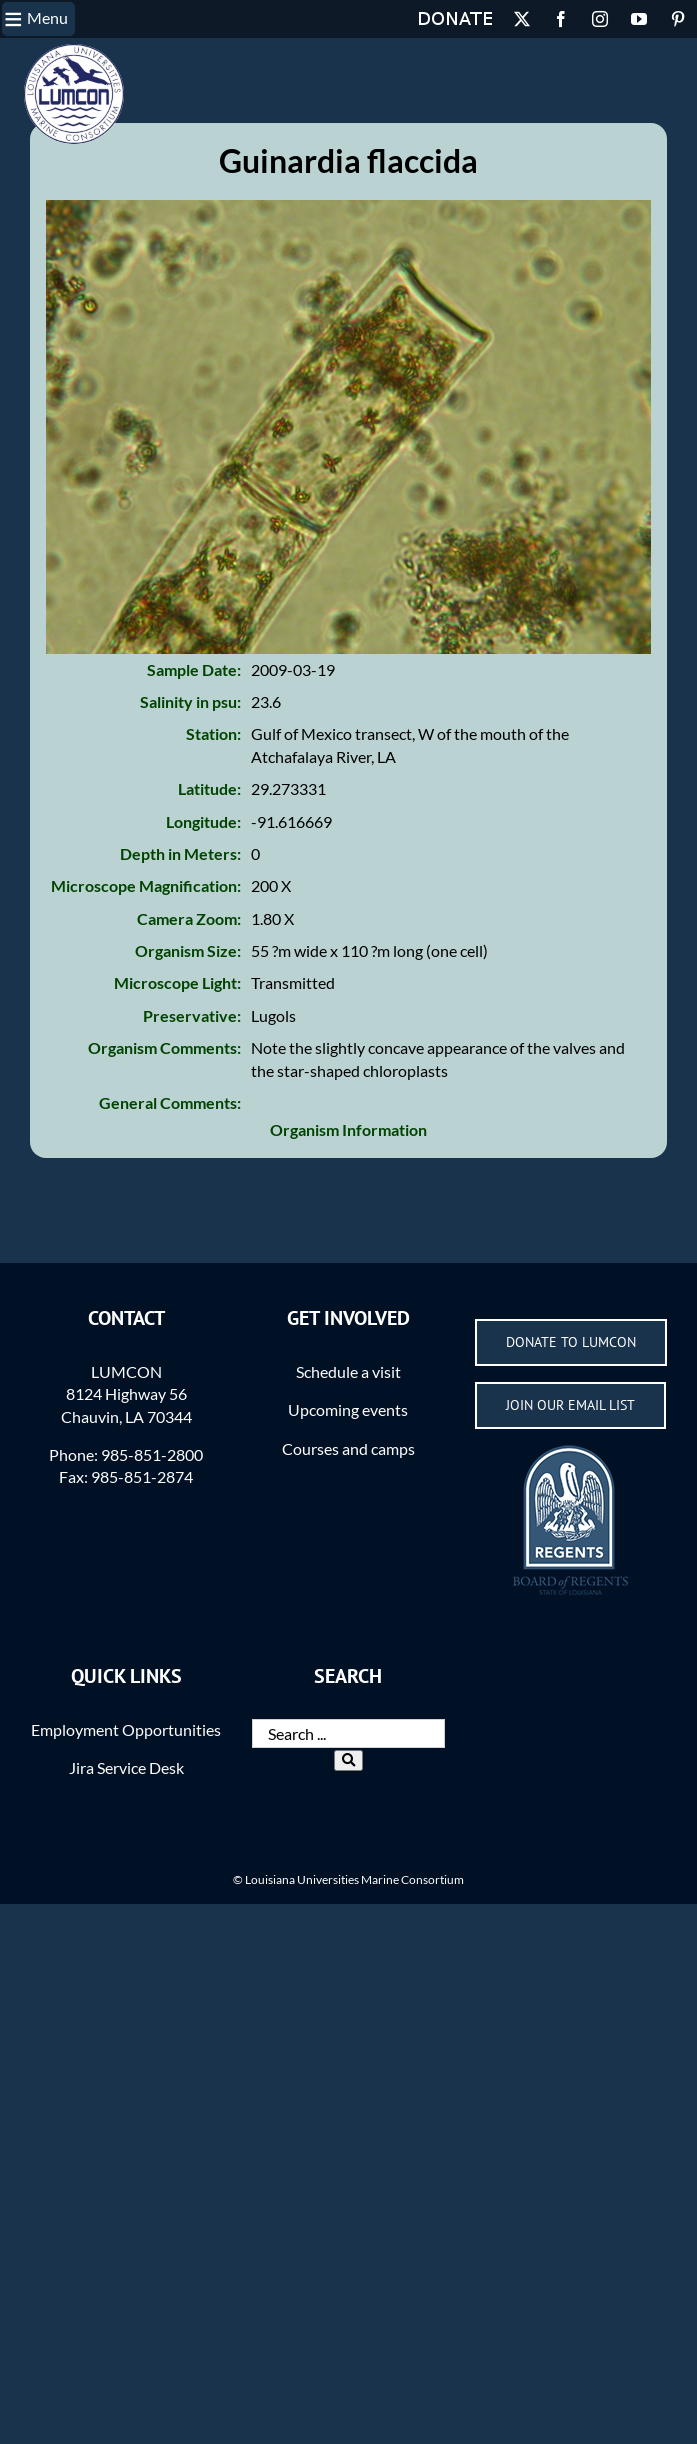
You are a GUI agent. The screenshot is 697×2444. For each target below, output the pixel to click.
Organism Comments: (164, 1081)
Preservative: (192, 1049)
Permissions (89, 55)
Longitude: (203, 855)
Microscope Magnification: (146, 919)
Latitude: (209, 822)
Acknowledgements (204, 55)
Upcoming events (348, 1443)
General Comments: (170, 1136)
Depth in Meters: (180, 887)
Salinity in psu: (190, 735)
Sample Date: (194, 703)
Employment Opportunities (126, 1763)
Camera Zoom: (189, 952)
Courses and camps (348, 1482)
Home (25, 55)
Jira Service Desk (126, 1801)
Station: (213, 767)
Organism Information (348, 1163)
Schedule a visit (348, 1405)
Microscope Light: (177, 1016)
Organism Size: (188, 984)
